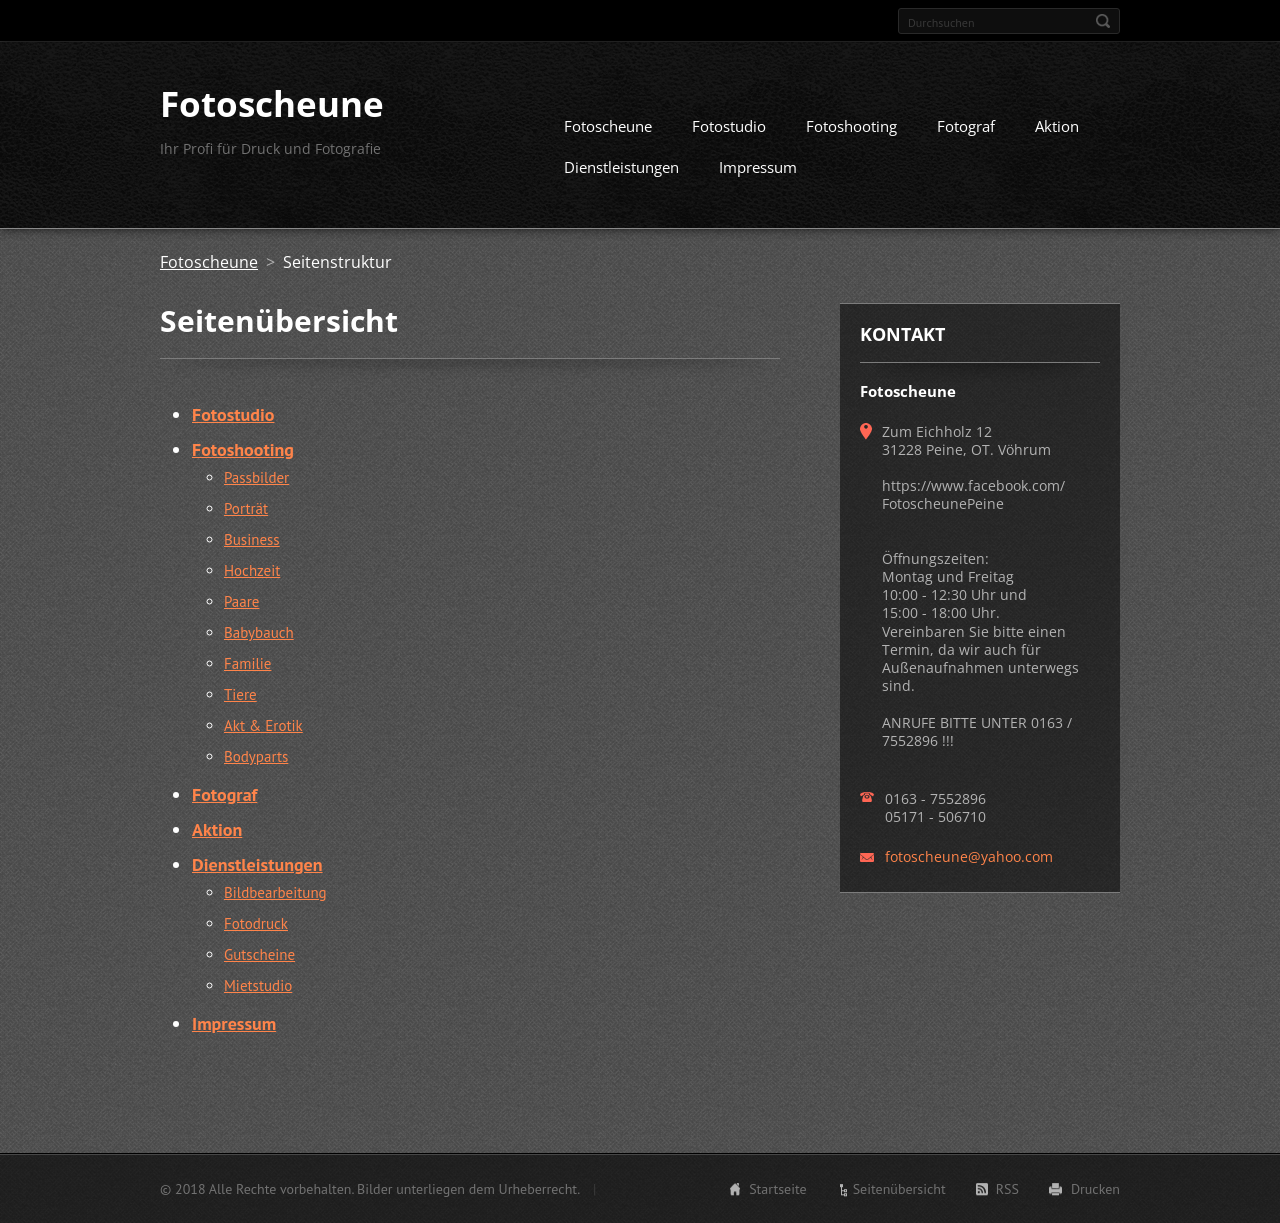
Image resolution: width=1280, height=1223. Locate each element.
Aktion (1057, 126)
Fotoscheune (608, 126)
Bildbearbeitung (275, 892)
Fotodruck (256, 923)
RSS (1007, 1189)
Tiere (240, 694)
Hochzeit (252, 570)
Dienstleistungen (621, 167)
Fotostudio (729, 126)
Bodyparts (256, 756)
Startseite (778, 1189)
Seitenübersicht (899, 1189)
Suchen (1103, 21)
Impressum (758, 167)
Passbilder (256, 477)
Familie (247, 663)
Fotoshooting (851, 126)
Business (252, 539)
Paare (241, 601)
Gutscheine (259, 954)
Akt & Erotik (263, 725)
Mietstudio (258, 985)
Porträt (246, 508)
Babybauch (259, 632)
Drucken (1095, 1189)
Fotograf (966, 126)
